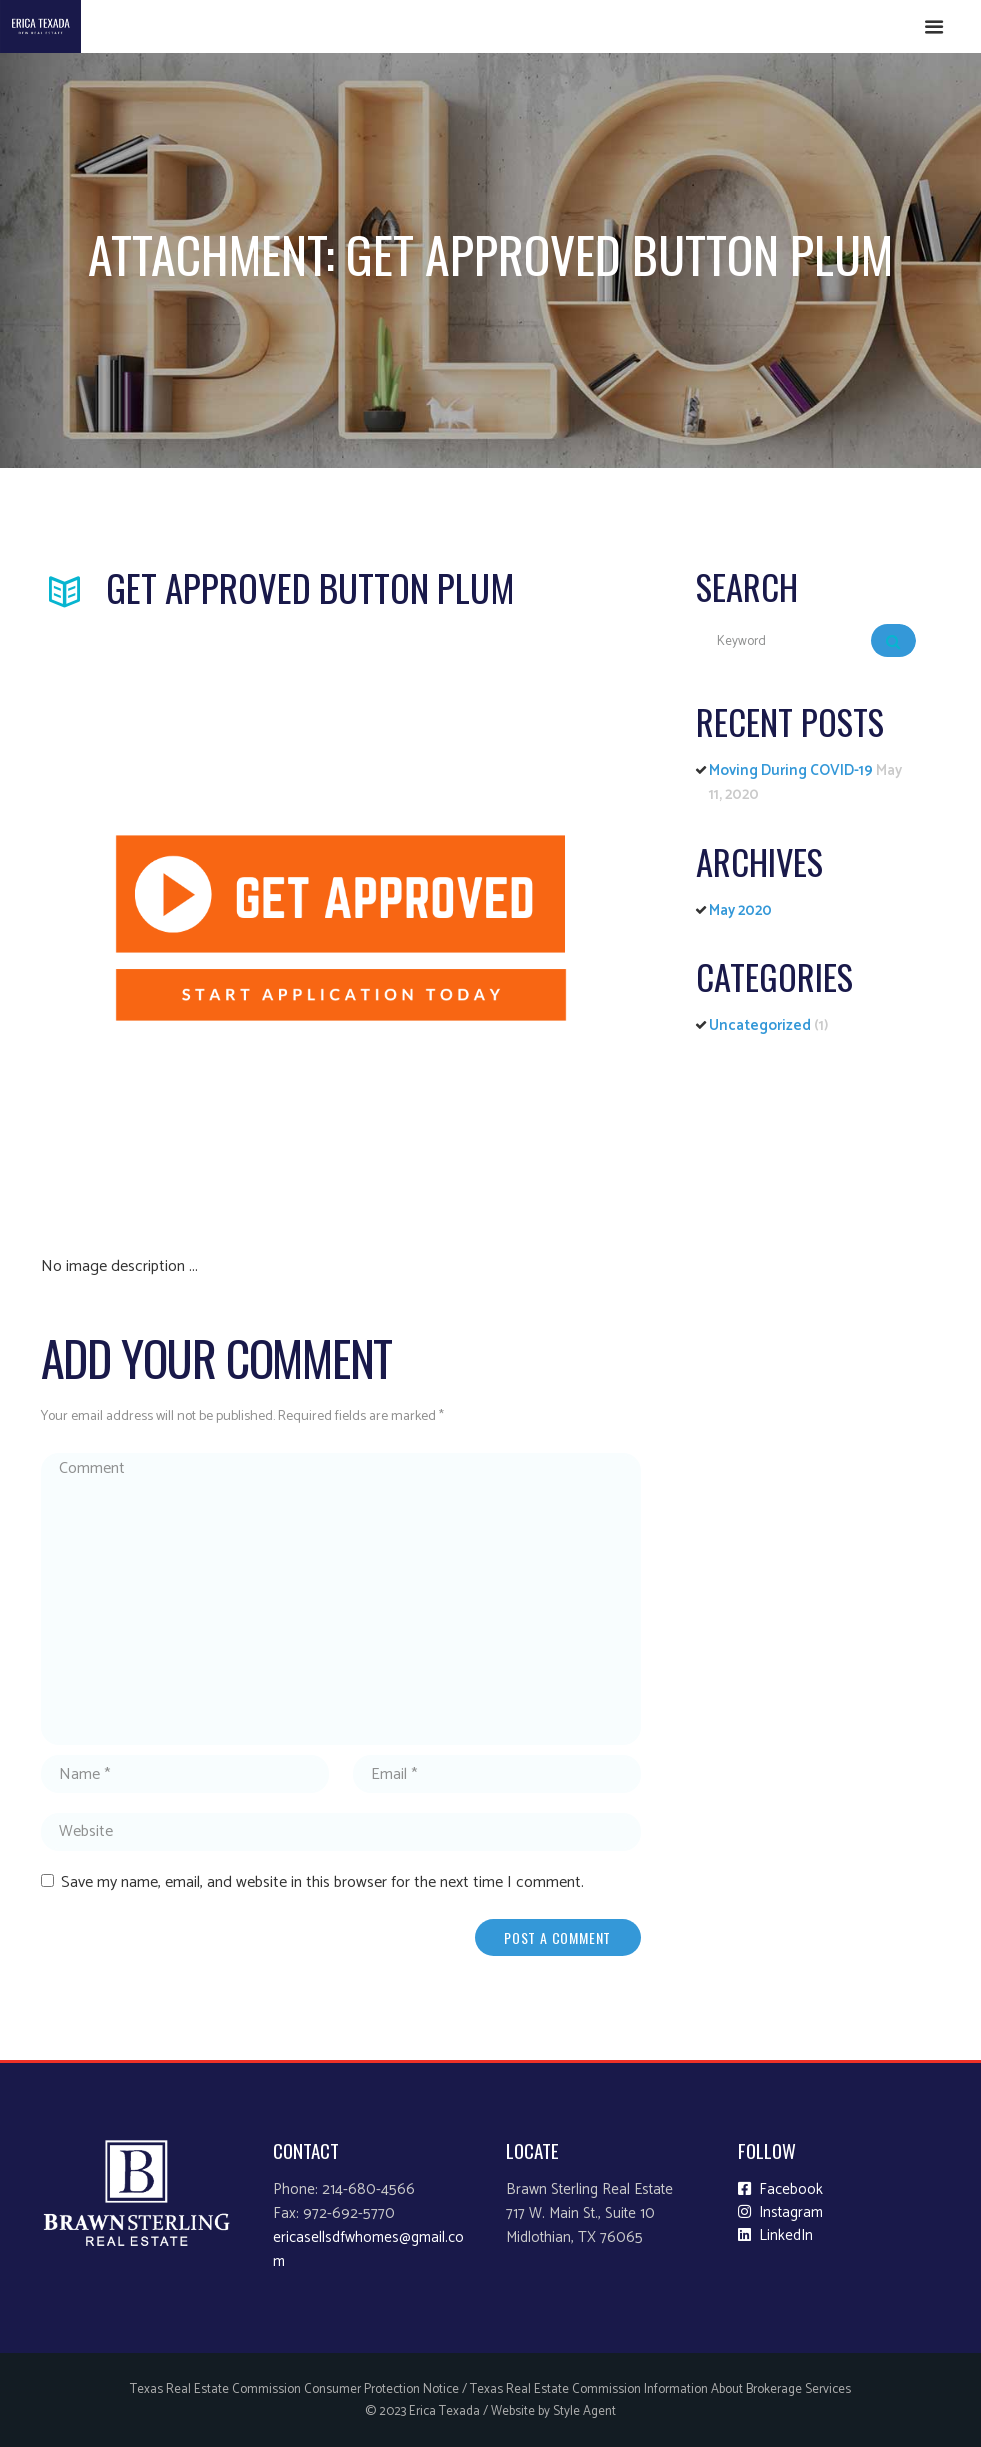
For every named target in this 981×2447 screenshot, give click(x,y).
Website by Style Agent (553, 2411)
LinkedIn (775, 2236)
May (740, 910)
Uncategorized (760, 1025)
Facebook (780, 2190)
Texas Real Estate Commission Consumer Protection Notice (294, 2389)
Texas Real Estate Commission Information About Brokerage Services (660, 2389)
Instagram (780, 2213)
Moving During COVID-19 (791, 770)
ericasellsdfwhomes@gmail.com (368, 2250)
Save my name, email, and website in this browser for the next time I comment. (322, 1882)
